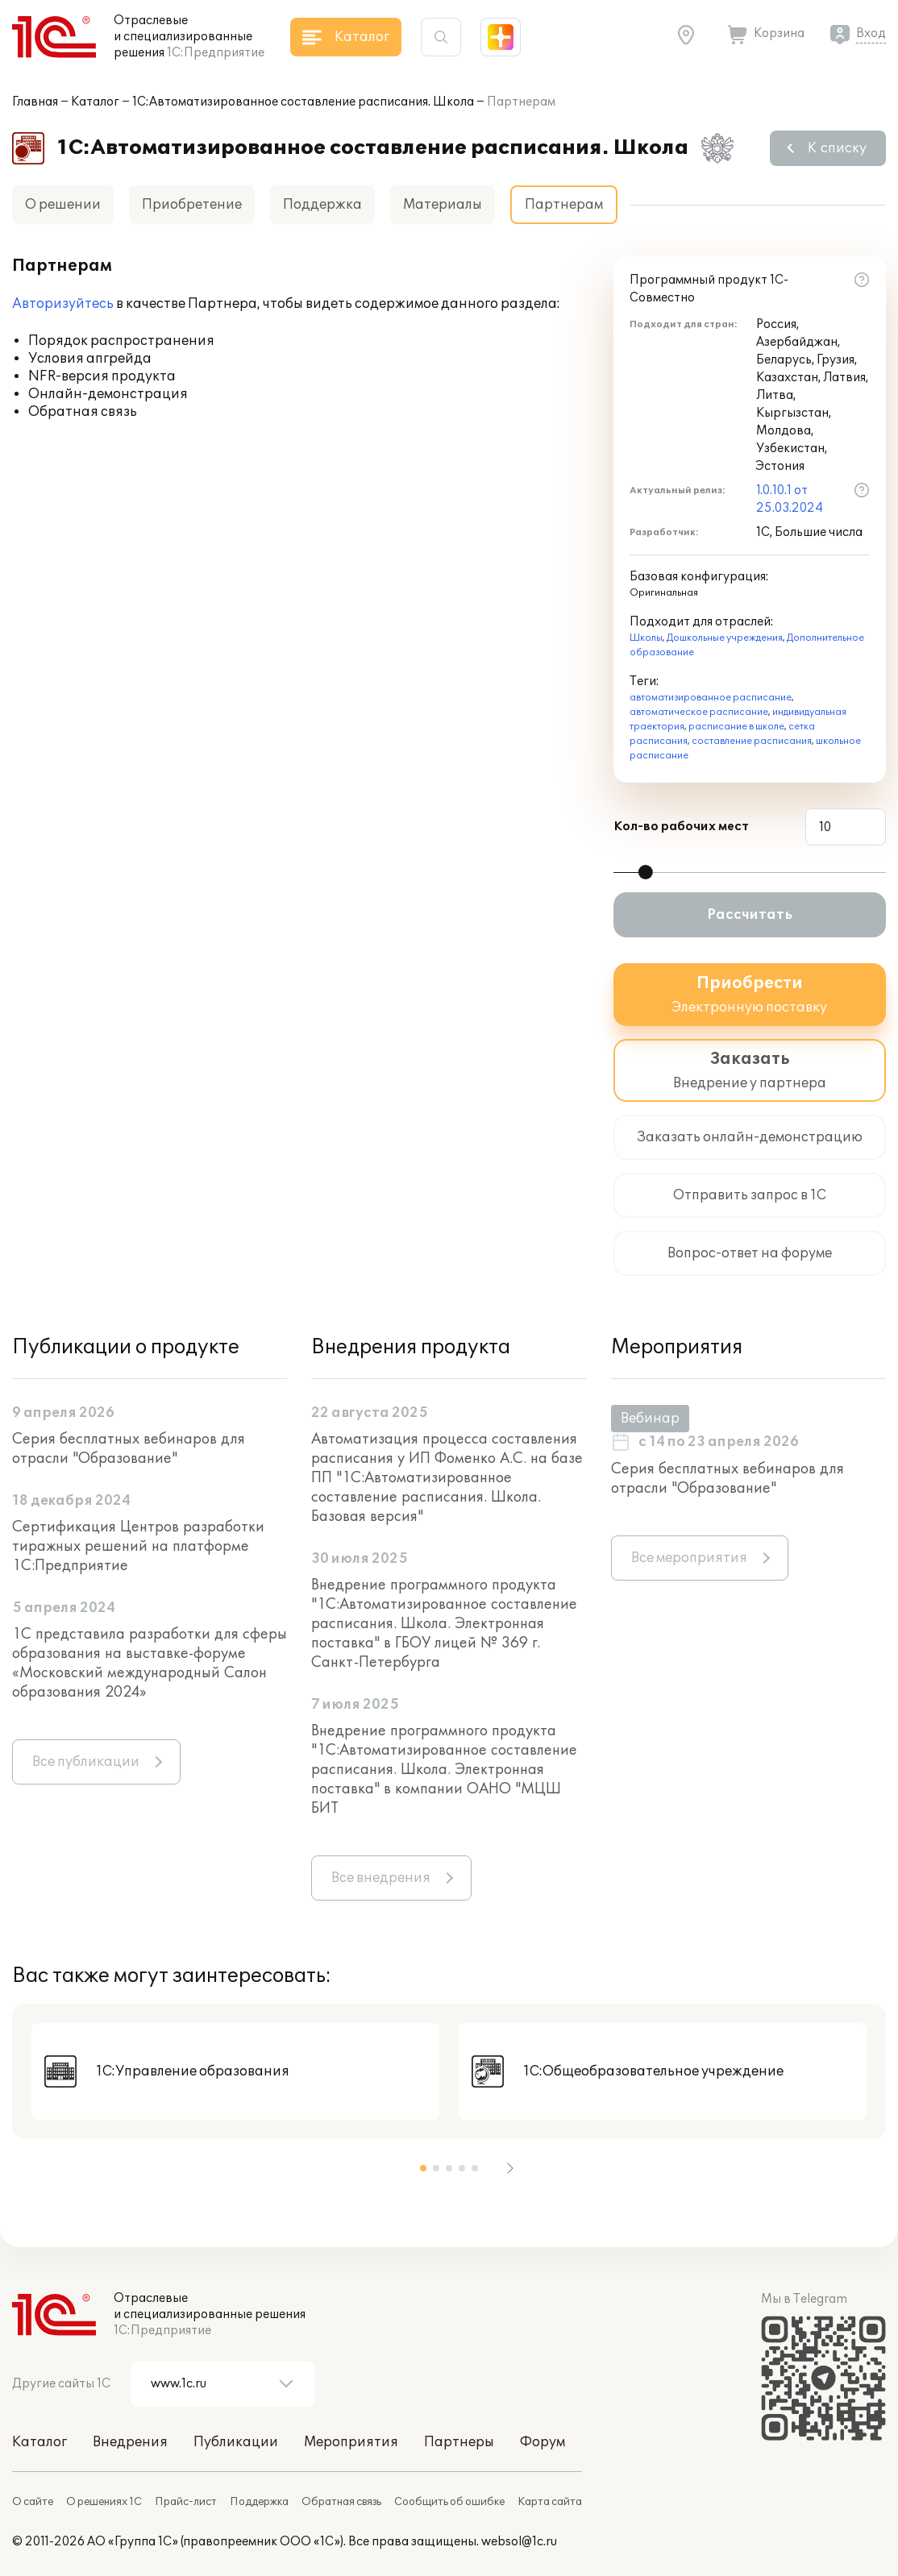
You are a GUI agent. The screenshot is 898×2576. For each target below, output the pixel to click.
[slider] (645, 872)
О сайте (32, 2501)
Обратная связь (341, 2501)
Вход (871, 33)
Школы (646, 638)
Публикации (235, 2442)
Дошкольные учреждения (725, 638)
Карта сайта (550, 2501)
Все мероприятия (689, 1558)
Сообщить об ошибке (449, 2501)
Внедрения (130, 2442)
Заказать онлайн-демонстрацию (750, 1137)
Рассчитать (749, 915)
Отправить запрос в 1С (749, 1195)
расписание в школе (736, 726)
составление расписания (752, 741)
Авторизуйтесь (63, 304)
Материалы (442, 205)
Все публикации (85, 1762)
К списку (837, 148)
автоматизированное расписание (711, 697)
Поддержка (322, 205)
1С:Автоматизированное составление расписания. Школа (303, 102)
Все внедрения (380, 1878)
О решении (63, 205)
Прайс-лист (186, 2501)
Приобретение (192, 205)
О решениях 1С (104, 2501)
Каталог (95, 102)
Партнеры (459, 2442)
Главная (35, 102)
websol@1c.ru (519, 2542)
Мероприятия (351, 2442)
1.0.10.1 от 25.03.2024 (789, 499)
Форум (542, 2442)
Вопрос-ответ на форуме (749, 1253)
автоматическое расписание (699, 712)
